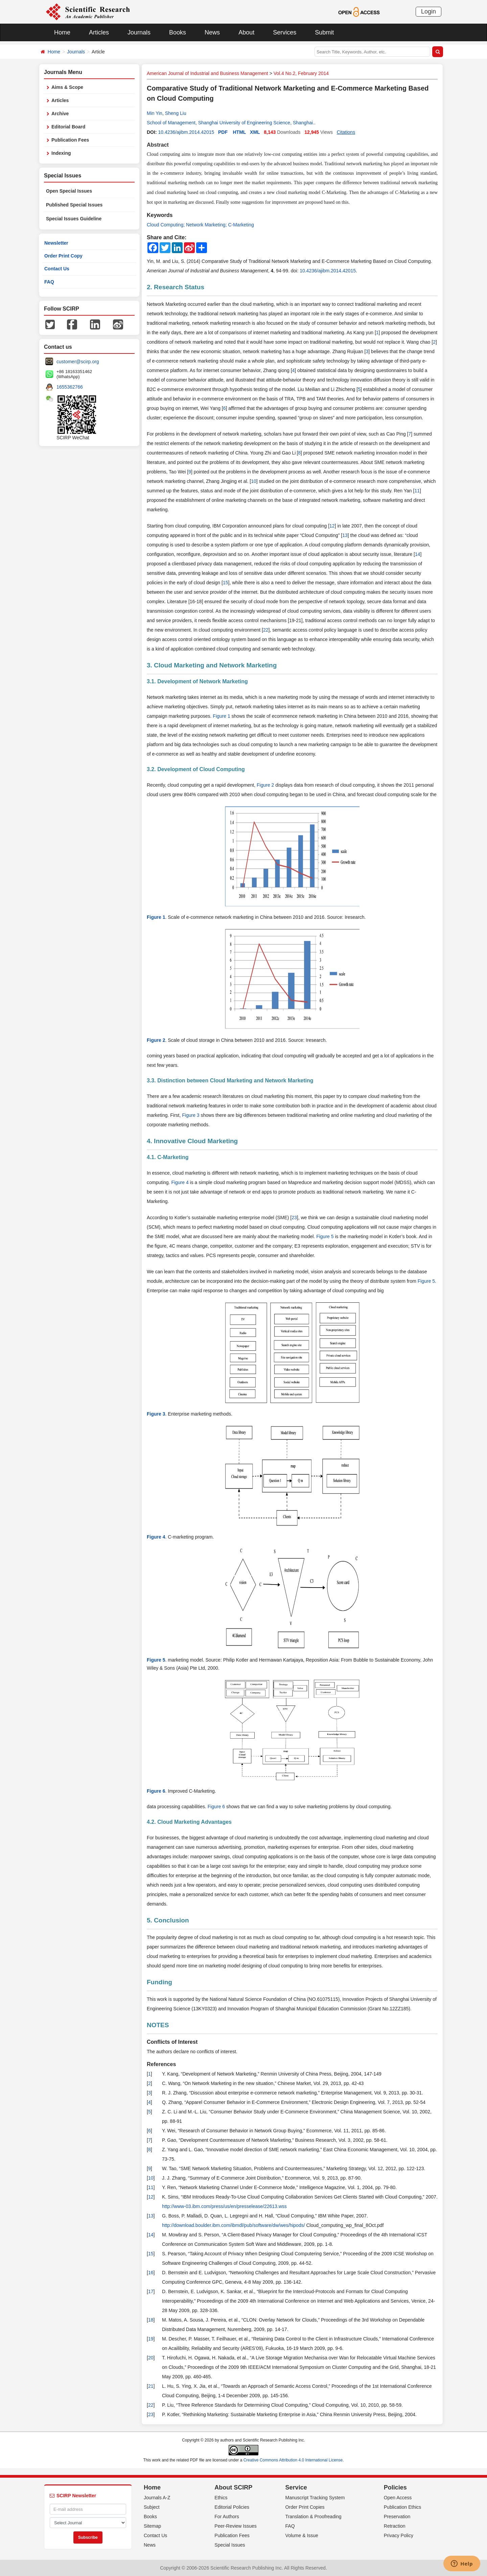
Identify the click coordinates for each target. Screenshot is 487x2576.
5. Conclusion (168, 1920)
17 (151, 2291)
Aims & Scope (67, 87)
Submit (324, 32)
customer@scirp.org (77, 361)
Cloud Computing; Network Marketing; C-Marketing (200, 224)
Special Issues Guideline (73, 218)
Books (177, 32)
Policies (395, 2487)
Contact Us (56, 268)
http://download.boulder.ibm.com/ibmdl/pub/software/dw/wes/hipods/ (233, 2225)
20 (151, 2357)
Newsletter (56, 243)
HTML (239, 132)
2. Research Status (175, 287)
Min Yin (154, 113)
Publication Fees (70, 140)
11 (417, 490)
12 (332, 526)
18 (151, 2320)
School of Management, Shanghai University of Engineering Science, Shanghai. (230, 122)
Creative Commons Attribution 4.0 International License (293, 2460)
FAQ (49, 282)
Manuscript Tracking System (315, 2497)
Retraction (394, 2526)
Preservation (397, 2516)
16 (151, 2272)
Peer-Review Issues (235, 2526)
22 (266, 630)
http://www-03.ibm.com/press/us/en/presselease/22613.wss (224, 2206)
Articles (99, 32)
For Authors (226, 2516)
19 (151, 2338)
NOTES (158, 2025)
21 (151, 2386)
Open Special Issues (69, 191)
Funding (159, 1982)
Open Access (398, 2497)
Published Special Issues (74, 204)
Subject (152, 2507)
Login (428, 11)
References (161, 2064)
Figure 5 (324, 1236)
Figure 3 (190, 1115)
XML (255, 132)
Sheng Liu (175, 113)
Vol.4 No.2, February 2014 (301, 73)
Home (62, 32)
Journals (138, 32)
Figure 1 (221, 716)
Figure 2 (265, 785)
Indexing (61, 153)
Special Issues (229, 2545)
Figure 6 (156, 1791)
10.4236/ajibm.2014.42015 (186, 132)
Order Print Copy (63, 256)
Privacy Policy (398, 2535)
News (212, 32)
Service (296, 2487)
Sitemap (152, 2526)
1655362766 (69, 387)
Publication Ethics (402, 2507)
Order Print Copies (305, 2507)
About (246, 32)
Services (284, 32)
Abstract (158, 145)
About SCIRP (233, 2487)
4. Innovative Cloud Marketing (192, 1141)
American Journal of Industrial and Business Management (207, 73)
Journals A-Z (157, 2497)
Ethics (220, 2497)
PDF (223, 132)
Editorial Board (68, 126)
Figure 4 (179, 1182)
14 (417, 554)
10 (253, 481)
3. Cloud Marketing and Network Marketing (212, 665)
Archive (60, 113)
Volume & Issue (301, 2535)
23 (294, 1217)
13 (345, 535)
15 (225, 582)
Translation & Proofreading (313, 2516)
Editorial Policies (231, 2507)
